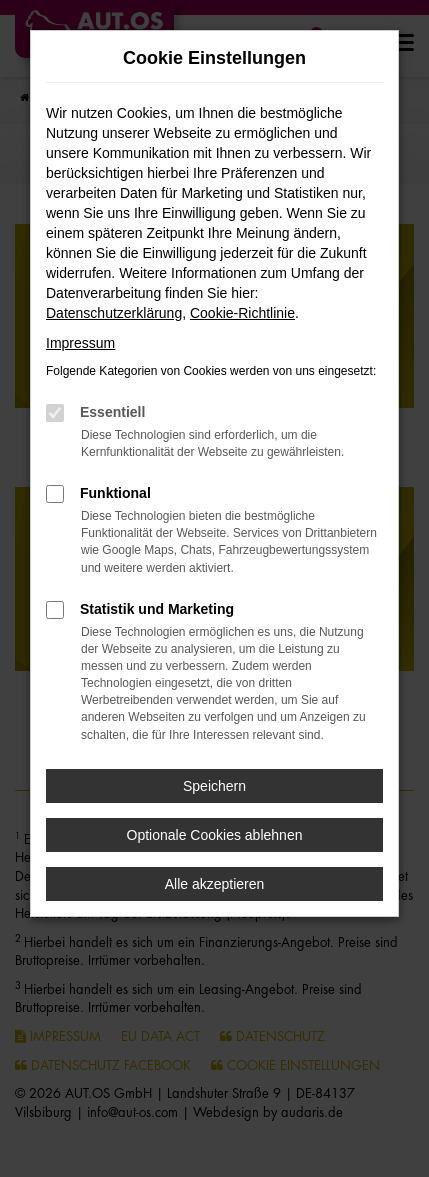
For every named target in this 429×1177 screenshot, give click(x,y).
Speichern (214, 786)
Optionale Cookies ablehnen (215, 835)
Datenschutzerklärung (114, 313)
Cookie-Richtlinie (242, 313)
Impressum (80, 343)
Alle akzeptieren (215, 884)
